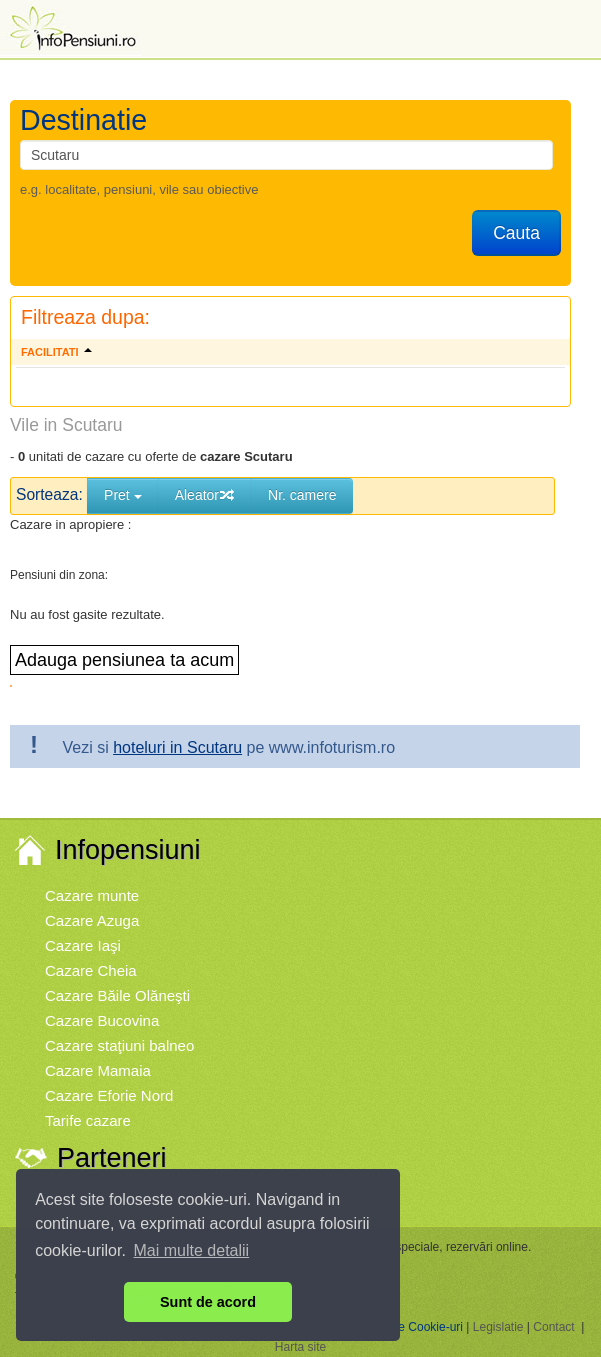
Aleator (205, 495)
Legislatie (498, 1327)
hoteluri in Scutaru (177, 747)
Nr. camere (302, 495)
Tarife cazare (88, 1120)
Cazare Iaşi (83, 945)
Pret (123, 495)
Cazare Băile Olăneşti (117, 995)
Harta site (300, 1347)
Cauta (516, 233)
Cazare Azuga (92, 920)
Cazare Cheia (91, 970)
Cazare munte (92, 895)
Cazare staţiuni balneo (119, 1045)
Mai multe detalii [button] (192, 1250)
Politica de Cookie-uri (406, 1327)
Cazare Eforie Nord (109, 1095)
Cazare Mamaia (98, 1070)
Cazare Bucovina (102, 1020)
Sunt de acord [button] (208, 1302)
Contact (553, 1327)
